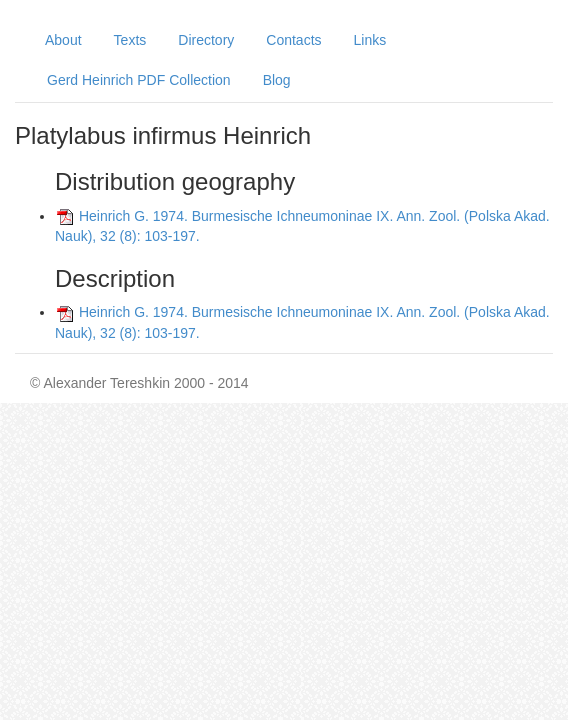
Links (370, 40)
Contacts (293, 40)
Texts (130, 40)
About (63, 40)
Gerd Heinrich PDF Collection (139, 80)
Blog (277, 80)
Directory (206, 40)
